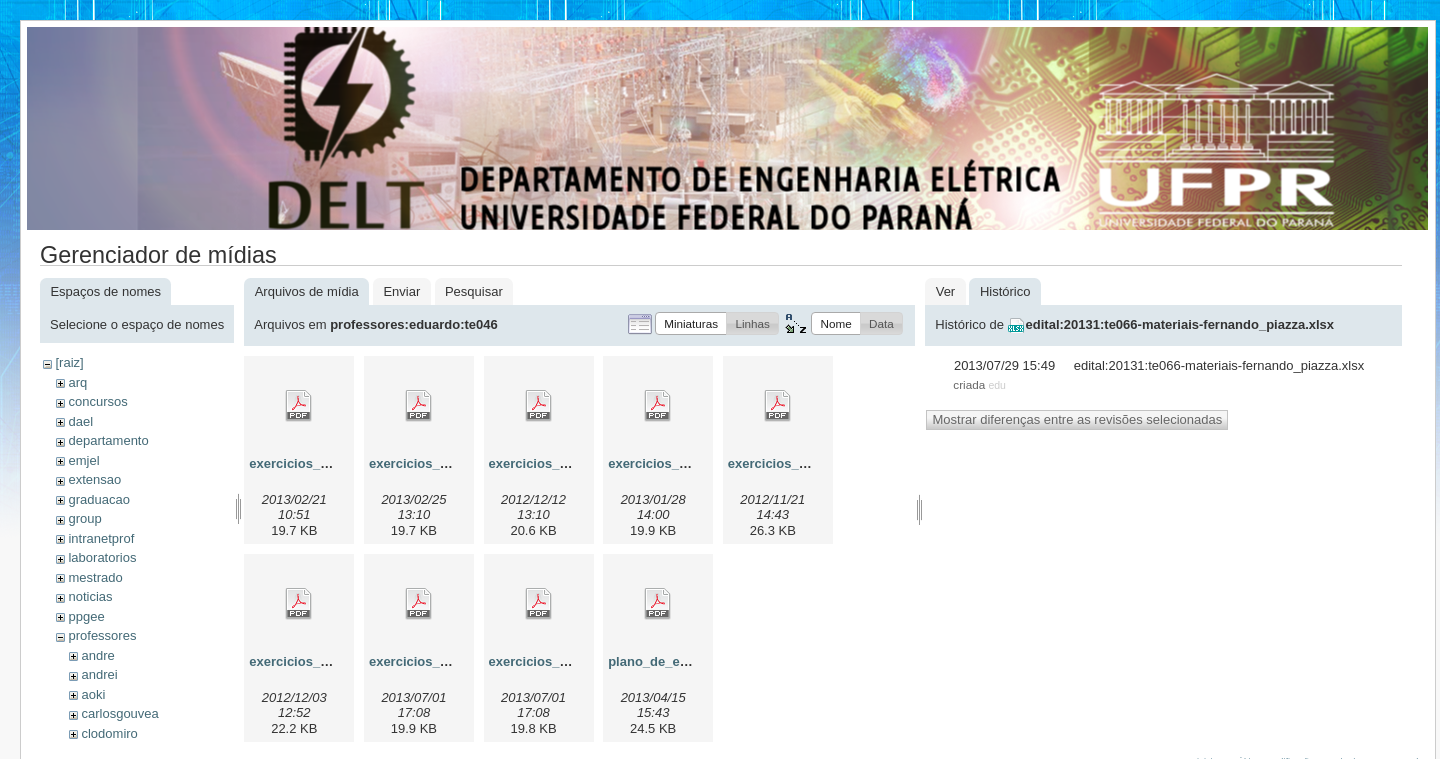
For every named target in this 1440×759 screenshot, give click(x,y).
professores (102, 635)
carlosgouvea (119, 713)
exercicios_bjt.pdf (544, 463)
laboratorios (102, 557)
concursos (97, 401)
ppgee (86, 616)
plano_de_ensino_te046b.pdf (697, 661)
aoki (93, 694)
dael (80, 421)
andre (97, 655)
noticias (90, 596)
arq (77, 382)
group (84, 518)
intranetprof (101, 538)
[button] (691, 323)
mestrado (95, 577)
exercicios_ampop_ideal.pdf (456, 463)
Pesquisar (474, 291)
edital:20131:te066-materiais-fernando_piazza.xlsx (1180, 324)
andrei (99, 674)
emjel (83, 460)
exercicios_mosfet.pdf (437, 661)
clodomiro (109, 733)
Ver (946, 291)
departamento (108, 440)
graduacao (98, 499)
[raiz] (69, 362)
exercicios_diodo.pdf (793, 463)
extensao (94, 479)
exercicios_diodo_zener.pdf (334, 661)
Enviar (401, 291)
